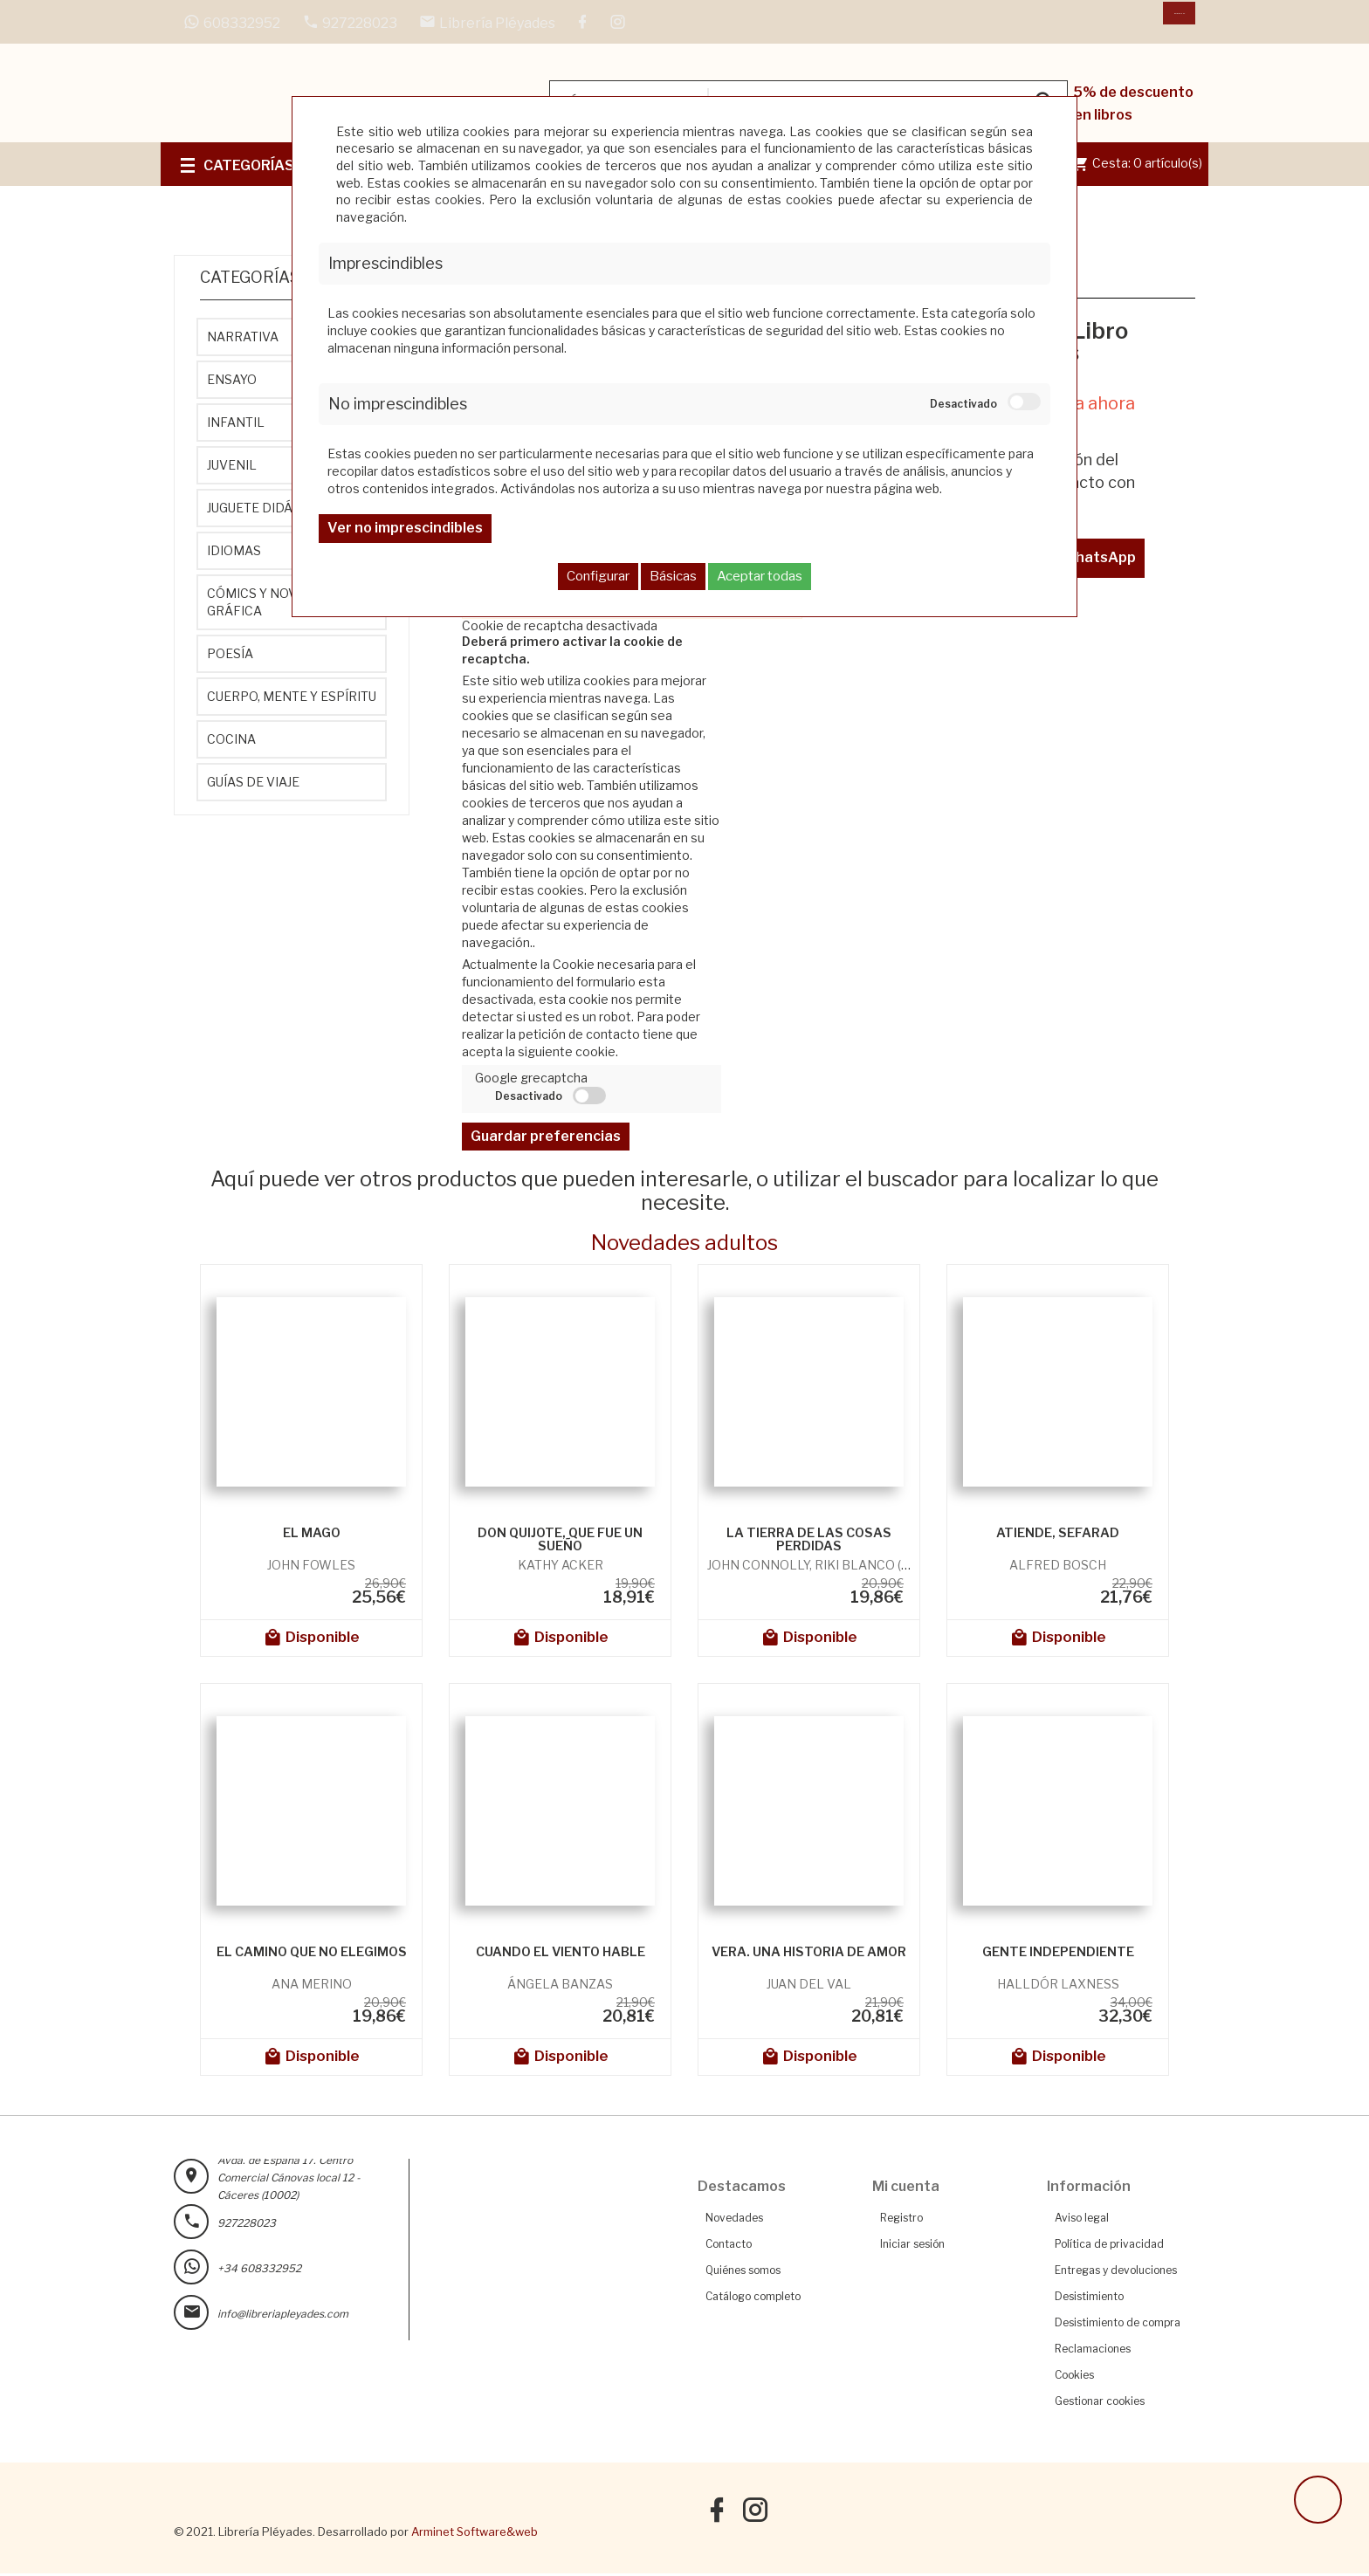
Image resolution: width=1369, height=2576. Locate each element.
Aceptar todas (759, 576)
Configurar (598, 576)
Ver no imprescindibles (405, 527)
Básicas (673, 576)
